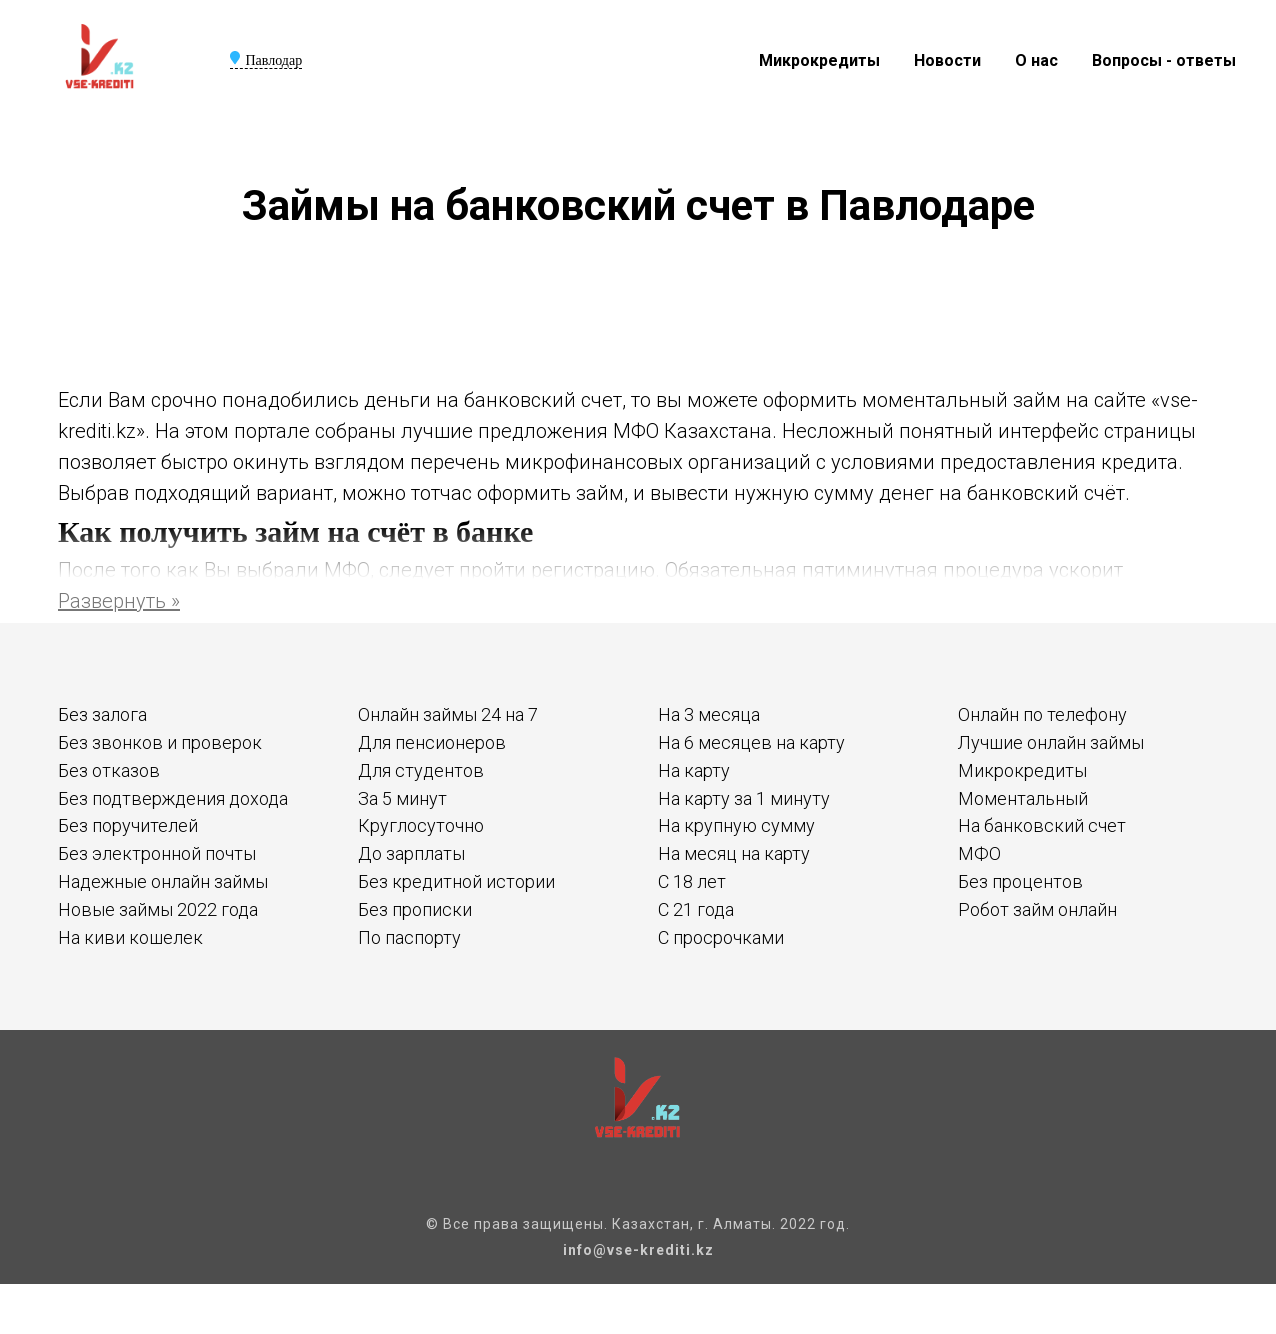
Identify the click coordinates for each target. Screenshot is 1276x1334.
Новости (947, 60)
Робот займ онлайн (1037, 909)
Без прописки (415, 909)
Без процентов (1020, 881)
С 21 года (696, 909)
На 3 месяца (709, 714)
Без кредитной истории (456, 881)
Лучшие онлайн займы (1051, 742)
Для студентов (421, 770)
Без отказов (109, 770)
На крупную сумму (736, 825)
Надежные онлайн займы (163, 881)
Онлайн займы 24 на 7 (448, 714)
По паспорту (409, 937)
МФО (979, 853)
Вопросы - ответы (1164, 60)
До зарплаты (411, 853)
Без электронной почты (157, 853)
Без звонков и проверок (160, 742)
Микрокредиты (819, 60)
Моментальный (1023, 798)
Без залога (102, 714)
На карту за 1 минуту (744, 798)
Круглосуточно (421, 825)
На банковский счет (1042, 825)
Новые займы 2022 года (158, 909)
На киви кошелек (130, 937)
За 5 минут (402, 798)
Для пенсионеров (432, 742)
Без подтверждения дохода (173, 798)
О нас (1036, 60)
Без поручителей (128, 825)
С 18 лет (692, 881)
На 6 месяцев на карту (751, 742)
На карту (694, 770)
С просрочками (721, 937)
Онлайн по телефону (1042, 714)
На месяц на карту (734, 853)
